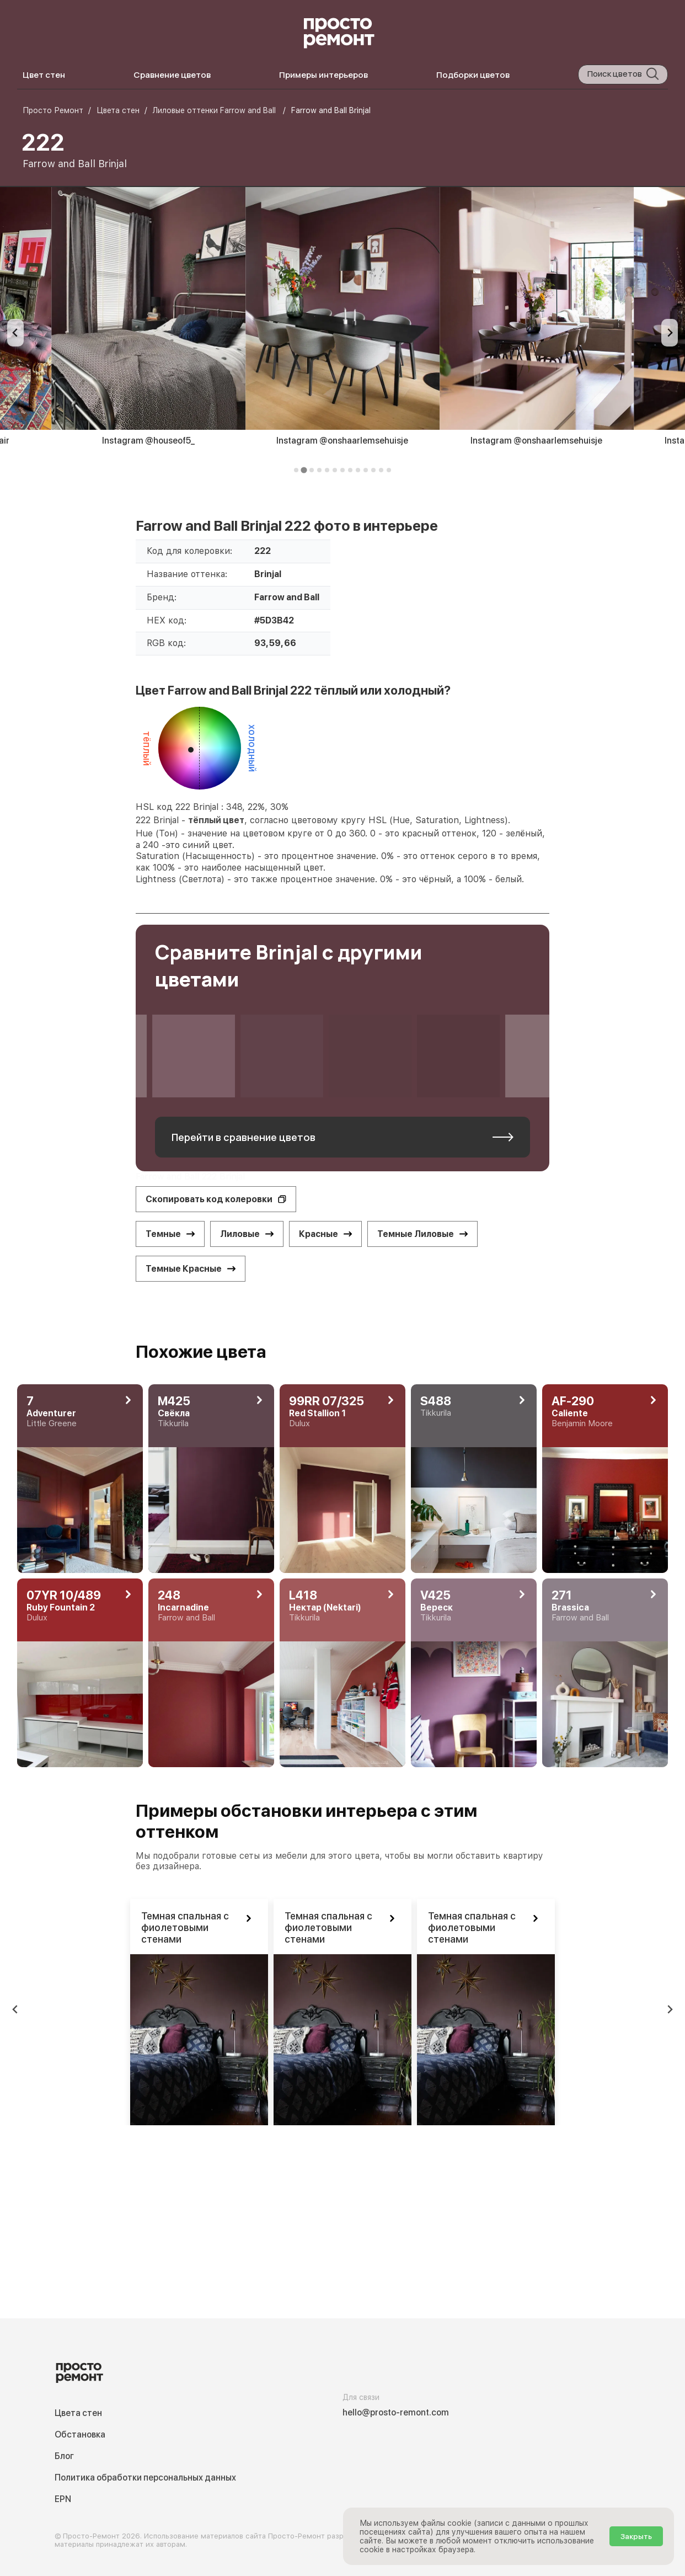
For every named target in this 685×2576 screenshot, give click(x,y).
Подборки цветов (473, 75)
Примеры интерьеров (323, 75)
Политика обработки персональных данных (145, 2477)
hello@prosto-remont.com (395, 2412)
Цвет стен (44, 75)
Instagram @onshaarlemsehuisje (342, 440)
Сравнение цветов (172, 75)
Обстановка (80, 2434)
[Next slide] (669, 332)
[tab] (296, 470)
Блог (64, 2456)
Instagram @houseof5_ (148, 440)
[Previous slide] (15, 332)
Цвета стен (78, 2413)
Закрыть (636, 2536)
